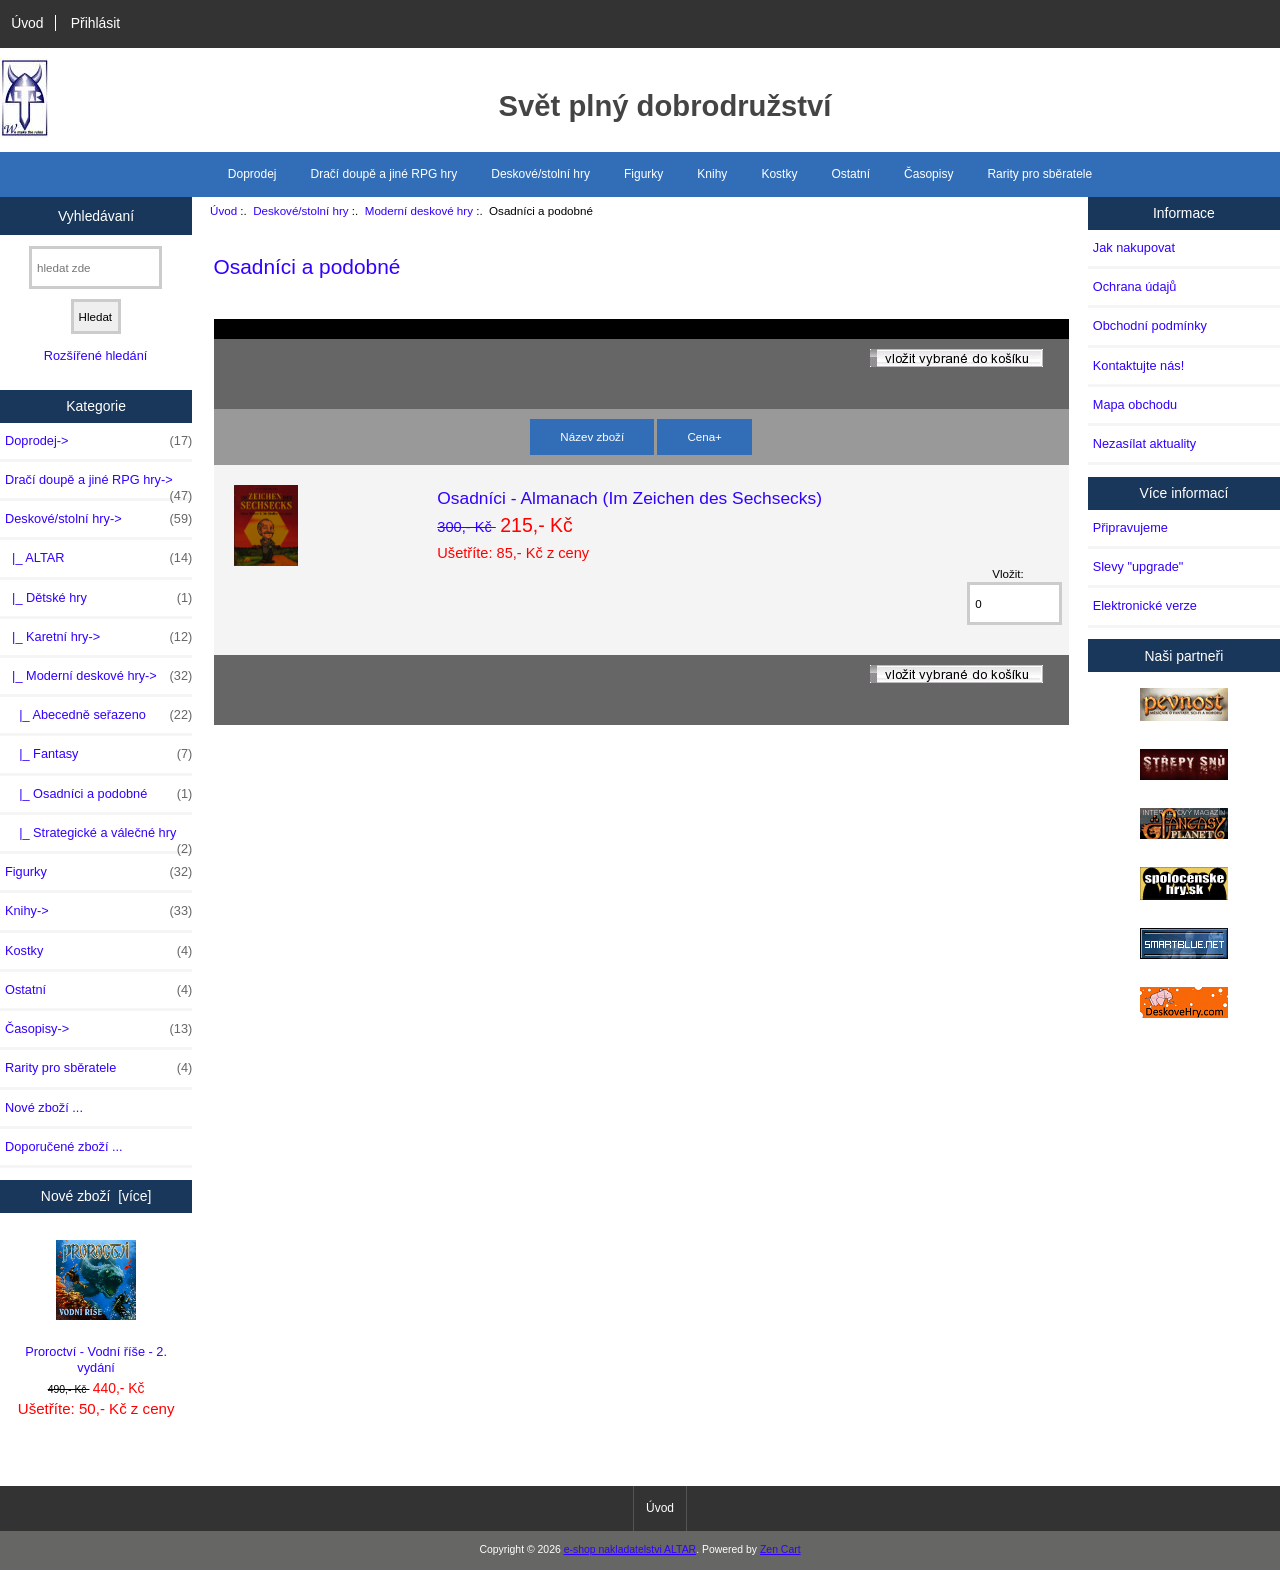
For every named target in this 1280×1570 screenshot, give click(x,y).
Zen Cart (780, 1549)
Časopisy (928, 174)
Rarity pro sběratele (1039, 174)
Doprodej (252, 174)
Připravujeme (1130, 527)
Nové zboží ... (44, 1107)
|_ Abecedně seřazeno (98, 715)
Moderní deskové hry (419, 210)
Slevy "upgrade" (1138, 566)
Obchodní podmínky (1150, 325)
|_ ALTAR (98, 558)
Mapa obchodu (1135, 404)
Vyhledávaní (96, 215)
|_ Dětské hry (98, 598)
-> (98, 519)
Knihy (712, 174)
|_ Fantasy (98, 754)
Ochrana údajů (1135, 286)
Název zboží (592, 436)
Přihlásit (95, 23)
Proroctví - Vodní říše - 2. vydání (96, 1307)
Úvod (27, 23)
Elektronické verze (1145, 605)
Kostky (779, 174)
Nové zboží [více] (96, 1196)
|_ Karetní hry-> (98, 637)
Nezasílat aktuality (1144, 443)
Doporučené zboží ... (64, 1146)
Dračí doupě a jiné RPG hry (384, 174)
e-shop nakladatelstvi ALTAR (630, 1549)
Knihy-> (98, 911)
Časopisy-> (98, 1029)
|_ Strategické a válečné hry (98, 838)
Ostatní (850, 174)
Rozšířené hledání (95, 355)
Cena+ (704, 436)
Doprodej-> (98, 441)
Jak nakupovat (1134, 247)
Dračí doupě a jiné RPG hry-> (98, 485)
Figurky (643, 174)
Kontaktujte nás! (1138, 365)
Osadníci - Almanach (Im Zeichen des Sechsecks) (629, 498)
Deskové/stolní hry (300, 210)
